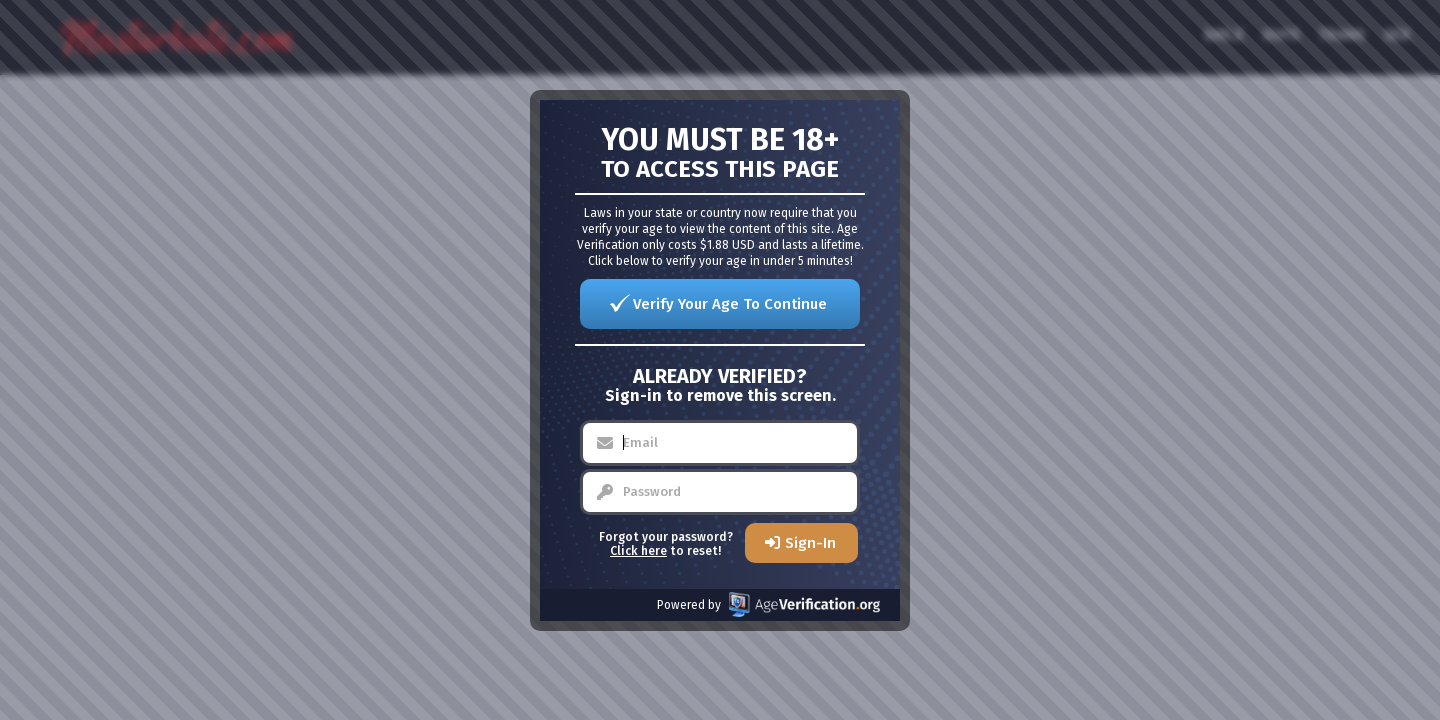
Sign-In (810, 543)
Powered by (768, 604)
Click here (638, 551)
